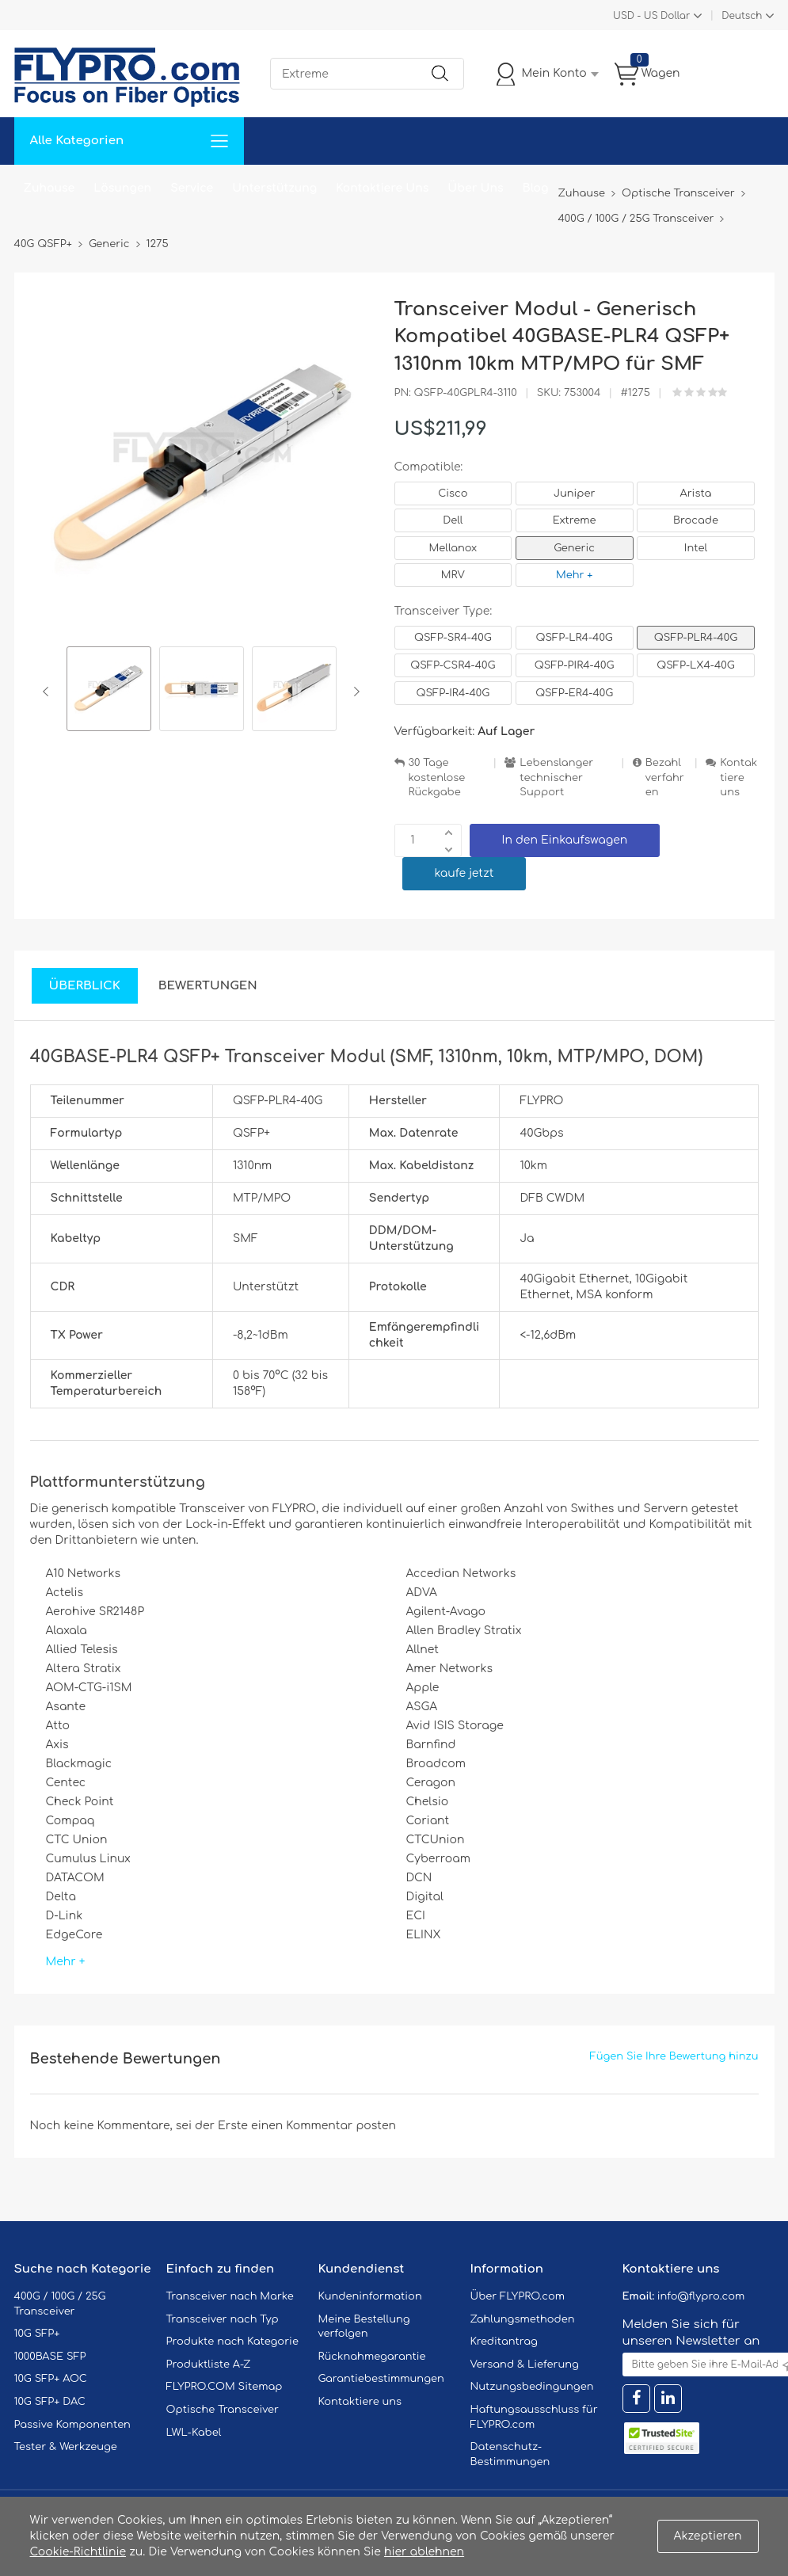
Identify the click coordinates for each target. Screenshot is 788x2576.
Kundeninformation (370, 2296)
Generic (574, 548)
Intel (695, 548)
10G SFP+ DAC (50, 2401)
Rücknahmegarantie (372, 2356)
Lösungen (122, 188)
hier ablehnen (424, 2552)
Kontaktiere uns (738, 777)
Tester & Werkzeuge (65, 2446)
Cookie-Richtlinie (78, 2552)
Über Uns (475, 188)
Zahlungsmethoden (522, 2319)
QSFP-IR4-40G (453, 693)
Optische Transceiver (223, 2409)
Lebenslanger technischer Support (556, 777)
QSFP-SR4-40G (453, 637)
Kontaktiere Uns (382, 188)
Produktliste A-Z (208, 2364)
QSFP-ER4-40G (574, 693)
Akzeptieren (708, 2536)
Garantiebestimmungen (381, 2378)
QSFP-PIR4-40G (575, 665)
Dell (453, 520)
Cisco (452, 493)
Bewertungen (207, 986)
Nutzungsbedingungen (532, 2386)
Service (191, 188)
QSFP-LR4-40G (574, 637)
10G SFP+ (37, 2333)
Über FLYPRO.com (517, 2296)
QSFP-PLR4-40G (695, 637)
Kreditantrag (504, 2341)
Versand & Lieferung (524, 2364)
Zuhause (49, 188)
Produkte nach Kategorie (232, 2341)
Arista (696, 493)
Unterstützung (274, 188)
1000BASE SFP (50, 2356)
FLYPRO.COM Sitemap (224, 2386)
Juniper (574, 493)
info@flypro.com (701, 2296)
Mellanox (453, 548)
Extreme (574, 520)
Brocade (695, 520)
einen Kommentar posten (323, 2126)
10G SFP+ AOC (50, 2378)
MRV (453, 575)
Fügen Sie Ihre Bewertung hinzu (674, 2056)
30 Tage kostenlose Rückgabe (437, 777)
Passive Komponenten (72, 2424)
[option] (109, 691)
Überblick (84, 986)
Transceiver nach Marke (230, 2296)
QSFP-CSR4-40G (452, 665)
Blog (536, 188)
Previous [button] (49, 691)
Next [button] (354, 691)
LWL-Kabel (194, 2432)
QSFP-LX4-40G (695, 665)
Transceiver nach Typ (222, 2319)
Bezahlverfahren (664, 777)
